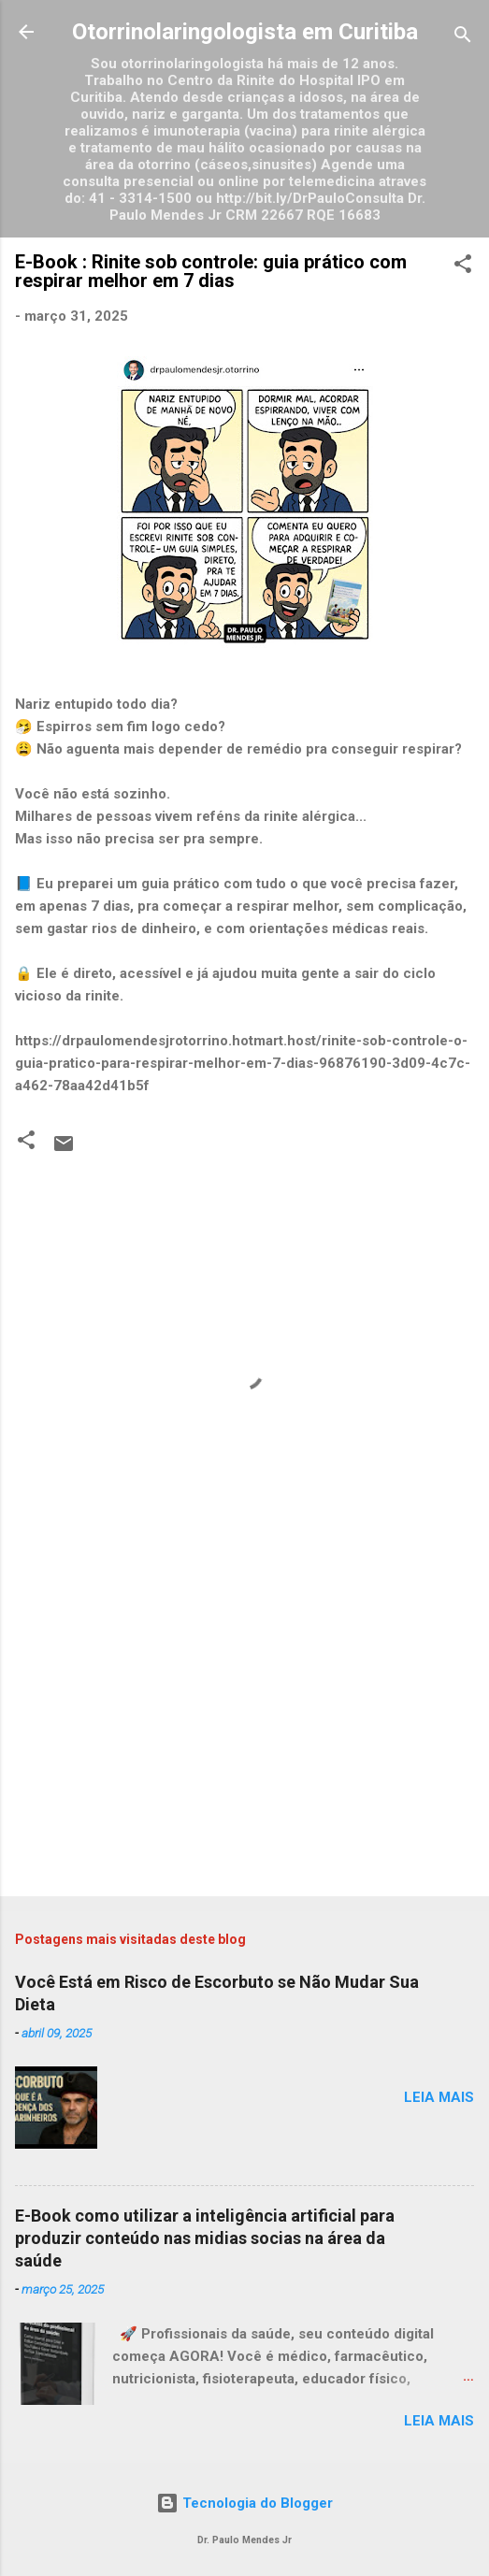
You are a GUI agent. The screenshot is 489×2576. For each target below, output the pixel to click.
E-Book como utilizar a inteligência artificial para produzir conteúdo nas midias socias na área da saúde (205, 2238)
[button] (463, 266)
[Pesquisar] (463, 37)
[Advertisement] (244, 1735)
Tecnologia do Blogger (244, 2503)
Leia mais (439, 2097)
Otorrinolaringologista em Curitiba (245, 32)
